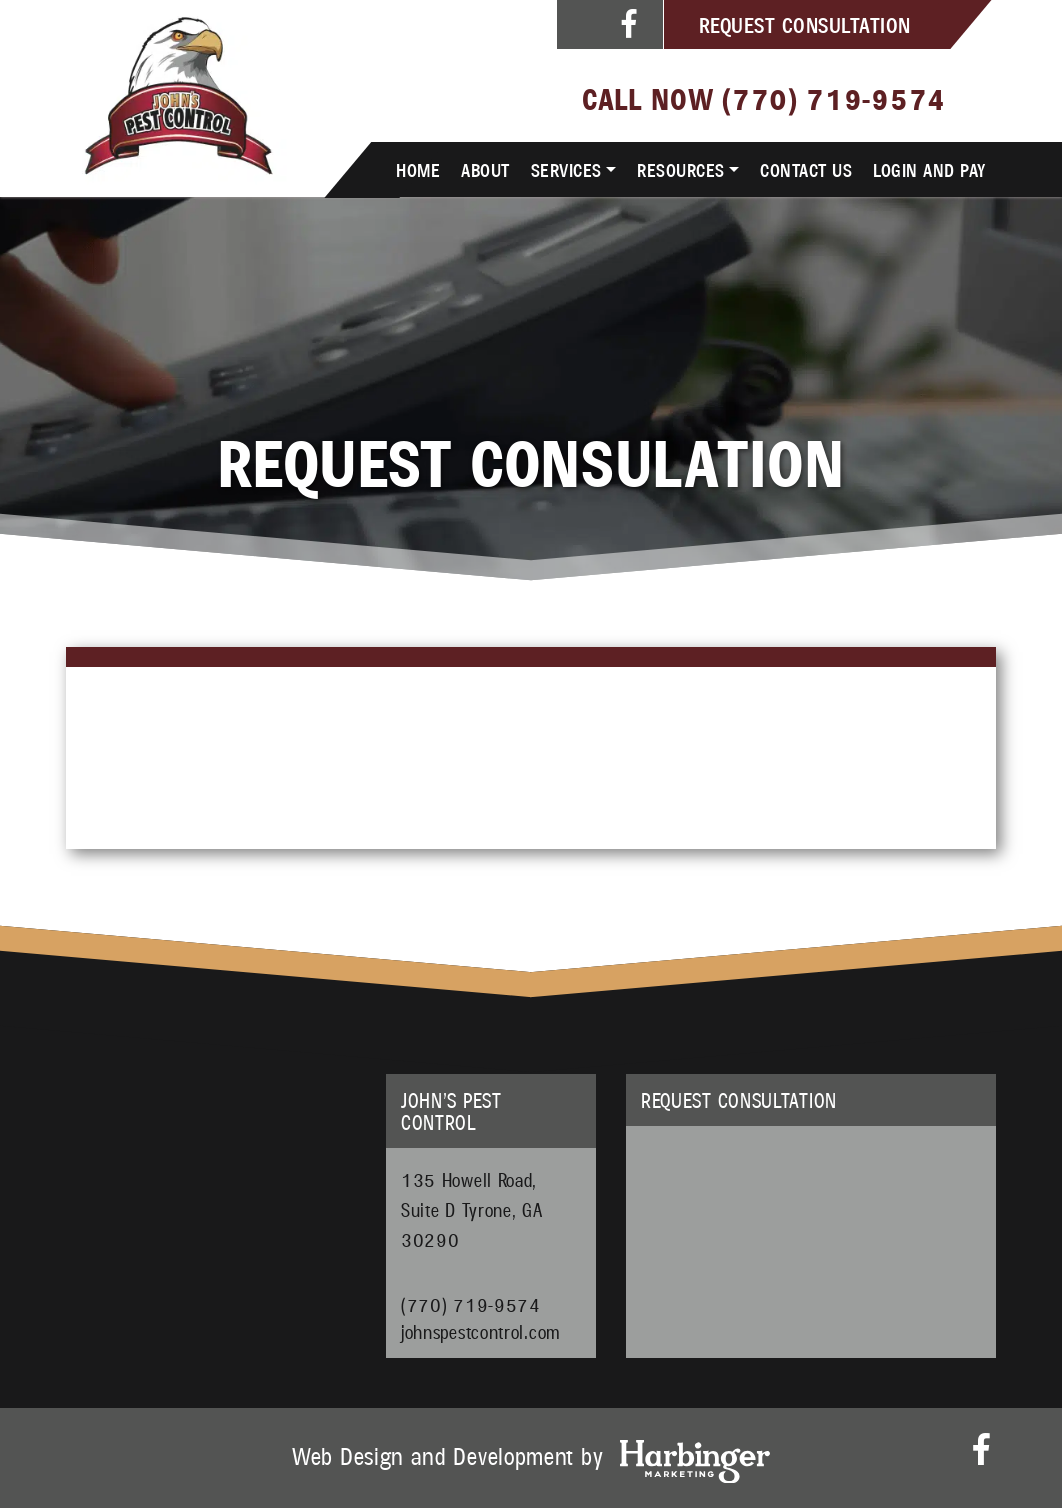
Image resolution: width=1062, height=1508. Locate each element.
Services (566, 169)
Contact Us (806, 169)
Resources (681, 169)
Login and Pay (929, 169)
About (485, 169)
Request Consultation (805, 24)
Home (418, 169)
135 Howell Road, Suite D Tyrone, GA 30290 (472, 1209)
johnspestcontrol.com (481, 1328)
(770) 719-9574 (834, 97)
